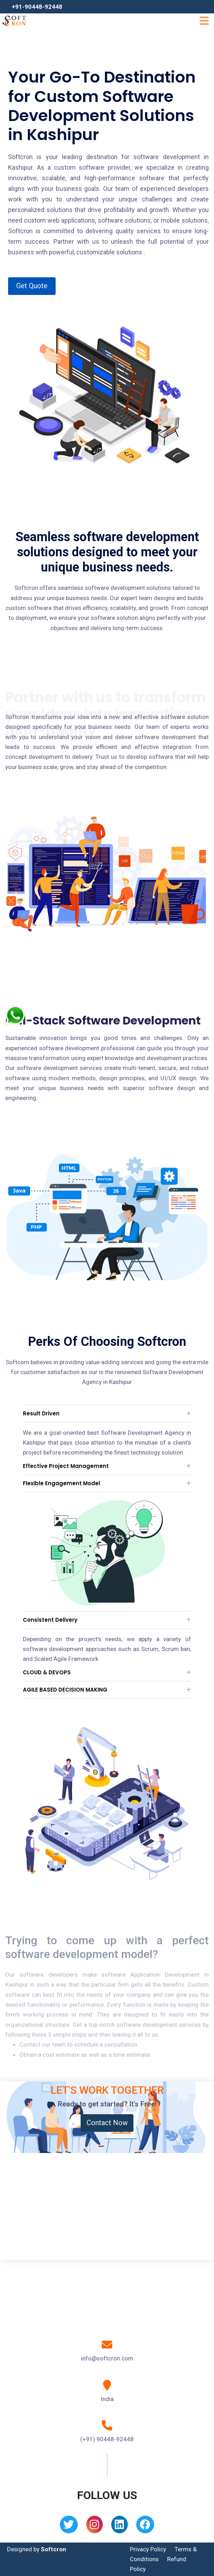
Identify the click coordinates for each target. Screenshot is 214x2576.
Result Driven (41, 1413)
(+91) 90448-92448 (107, 2439)
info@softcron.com (107, 2358)
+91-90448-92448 (37, 6)
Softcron (53, 2549)
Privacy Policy (148, 2549)
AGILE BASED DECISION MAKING (65, 1689)
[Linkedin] (119, 2526)
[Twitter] (69, 2526)
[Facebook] (145, 2526)
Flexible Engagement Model (61, 1483)
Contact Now (107, 2122)
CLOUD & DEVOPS (47, 1672)
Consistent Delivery (50, 1619)
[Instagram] (94, 2526)
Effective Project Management (66, 1466)
